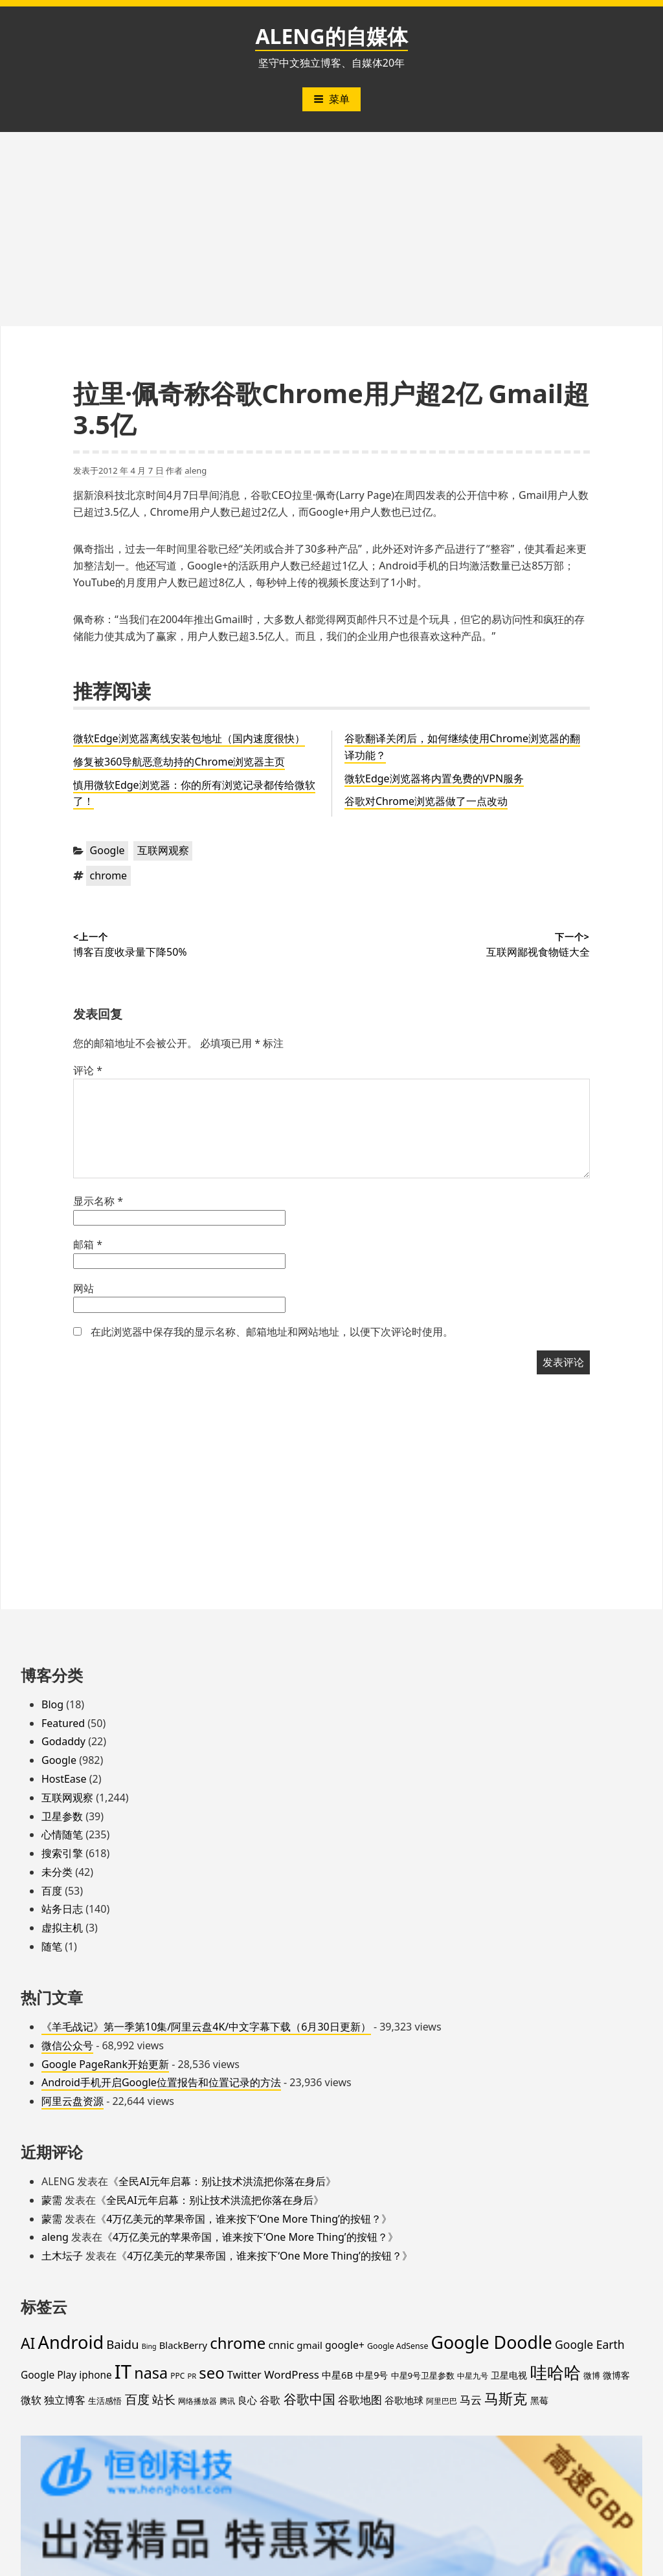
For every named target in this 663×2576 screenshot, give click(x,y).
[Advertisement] (331, 229)
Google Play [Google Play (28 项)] (48, 2375)
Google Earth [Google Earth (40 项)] (590, 2344)
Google (107, 850)
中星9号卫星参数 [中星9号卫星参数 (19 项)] (423, 2375)
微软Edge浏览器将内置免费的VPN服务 (434, 778)
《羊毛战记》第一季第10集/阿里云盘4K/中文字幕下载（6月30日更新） (206, 2027)
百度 (51, 1891)
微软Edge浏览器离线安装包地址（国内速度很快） (189, 738)
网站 (83, 1288)
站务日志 (62, 1909)
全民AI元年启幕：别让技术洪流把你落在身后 (222, 2181)
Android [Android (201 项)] (71, 2342)
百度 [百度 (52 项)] (137, 2399)
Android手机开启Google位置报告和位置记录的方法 (161, 2082)
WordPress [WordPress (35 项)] (291, 2374)
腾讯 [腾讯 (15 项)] (227, 2400)
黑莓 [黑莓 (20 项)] (539, 2400)
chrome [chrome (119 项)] (237, 2342)
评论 (87, 1070)
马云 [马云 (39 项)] (471, 2399)
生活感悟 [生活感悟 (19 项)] (105, 2400)
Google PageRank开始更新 (105, 2064)
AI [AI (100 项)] (28, 2343)
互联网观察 (163, 850)
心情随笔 (62, 1834)
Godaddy (63, 1741)
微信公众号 (67, 2045)
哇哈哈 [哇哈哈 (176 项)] (555, 2372)
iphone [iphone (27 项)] (95, 2374)
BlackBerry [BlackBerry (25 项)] (183, 2345)
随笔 (51, 1946)
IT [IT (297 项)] (123, 2371)
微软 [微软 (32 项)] (31, 2400)
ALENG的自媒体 (331, 36)
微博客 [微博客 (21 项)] (616, 2375)
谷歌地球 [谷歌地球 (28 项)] (404, 2400)
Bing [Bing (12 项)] (149, 2346)
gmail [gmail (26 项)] (309, 2345)
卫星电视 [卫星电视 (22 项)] (509, 2375)
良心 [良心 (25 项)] (247, 2400)
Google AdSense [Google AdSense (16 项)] (397, 2345)
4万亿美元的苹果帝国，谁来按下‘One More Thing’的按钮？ (243, 2219)
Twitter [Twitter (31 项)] (244, 2375)
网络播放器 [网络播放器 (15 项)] (197, 2400)
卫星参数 (62, 1816)
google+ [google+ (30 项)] (345, 2345)
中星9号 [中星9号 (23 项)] (371, 2375)
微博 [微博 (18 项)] (591, 2375)
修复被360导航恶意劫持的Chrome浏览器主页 (179, 761)
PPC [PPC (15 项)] (177, 2375)
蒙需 (51, 2200)
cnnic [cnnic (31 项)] (282, 2345)
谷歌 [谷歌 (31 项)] (270, 2400)
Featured (63, 1723)
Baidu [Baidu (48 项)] (122, 2344)
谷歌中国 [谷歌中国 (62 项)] (309, 2399)
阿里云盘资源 (72, 2101)
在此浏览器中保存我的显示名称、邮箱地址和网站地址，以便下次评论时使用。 (272, 1332)
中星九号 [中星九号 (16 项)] (472, 2375)
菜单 (331, 99)
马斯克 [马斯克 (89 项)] (505, 2398)
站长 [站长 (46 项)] (163, 2399)
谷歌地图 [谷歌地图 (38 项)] (360, 2399)
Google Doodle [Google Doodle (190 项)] (491, 2342)
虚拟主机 (62, 1928)
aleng (196, 470)
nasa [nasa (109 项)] (151, 2372)
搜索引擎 (62, 1853)
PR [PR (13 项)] (191, 2376)
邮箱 (87, 1244)
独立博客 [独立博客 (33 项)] (64, 2399)
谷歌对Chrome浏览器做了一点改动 (426, 801)
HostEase (64, 1779)
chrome (109, 875)
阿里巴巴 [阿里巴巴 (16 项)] (441, 2400)
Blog (52, 1704)
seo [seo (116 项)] (211, 2372)
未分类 (57, 1872)
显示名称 (98, 1201)
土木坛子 (62, 2256)
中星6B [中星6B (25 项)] (337, 2374)
